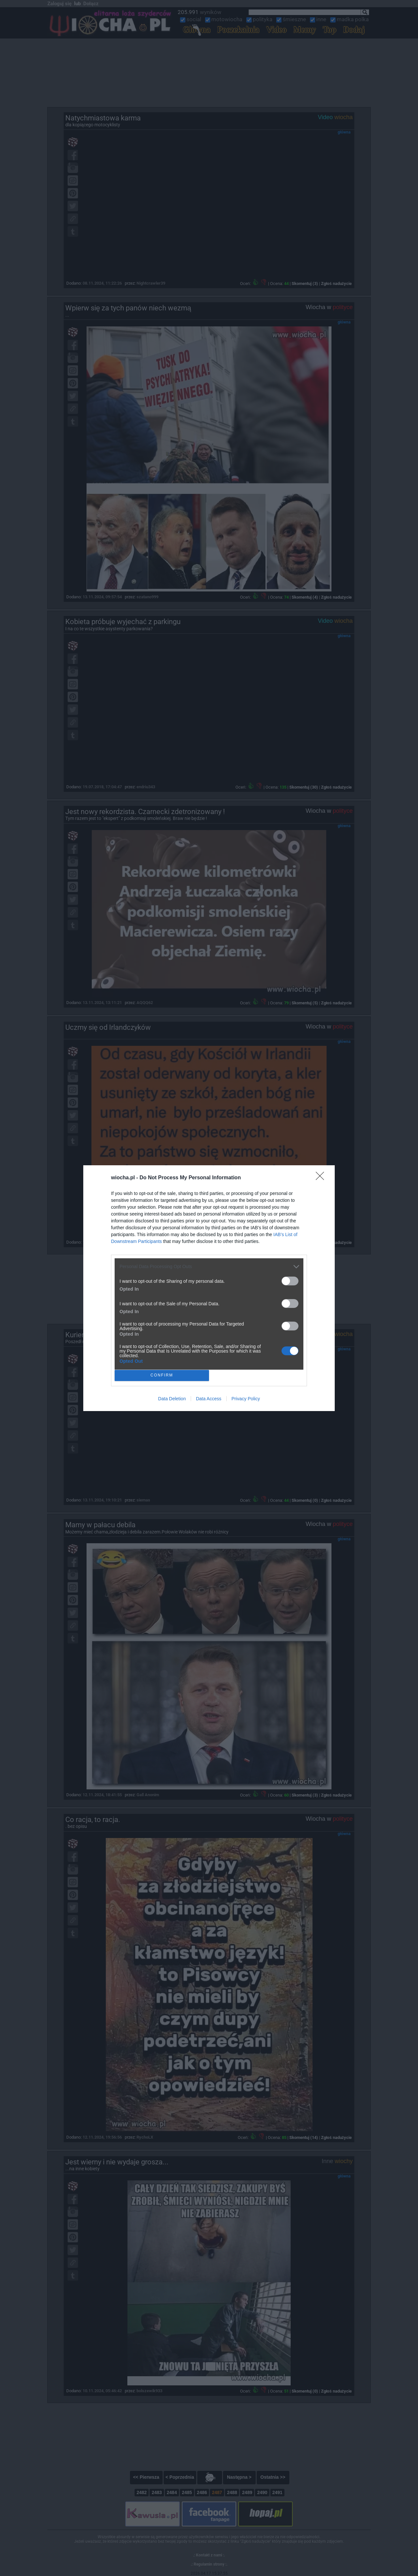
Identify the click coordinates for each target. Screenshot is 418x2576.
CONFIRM (162, 1375)
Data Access (208, 1398)
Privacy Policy (246, 1398)
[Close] (322, 1178)
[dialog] (209, 1288)
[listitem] (209, 1266)
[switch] (289, 1281)
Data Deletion (172, 1398)
